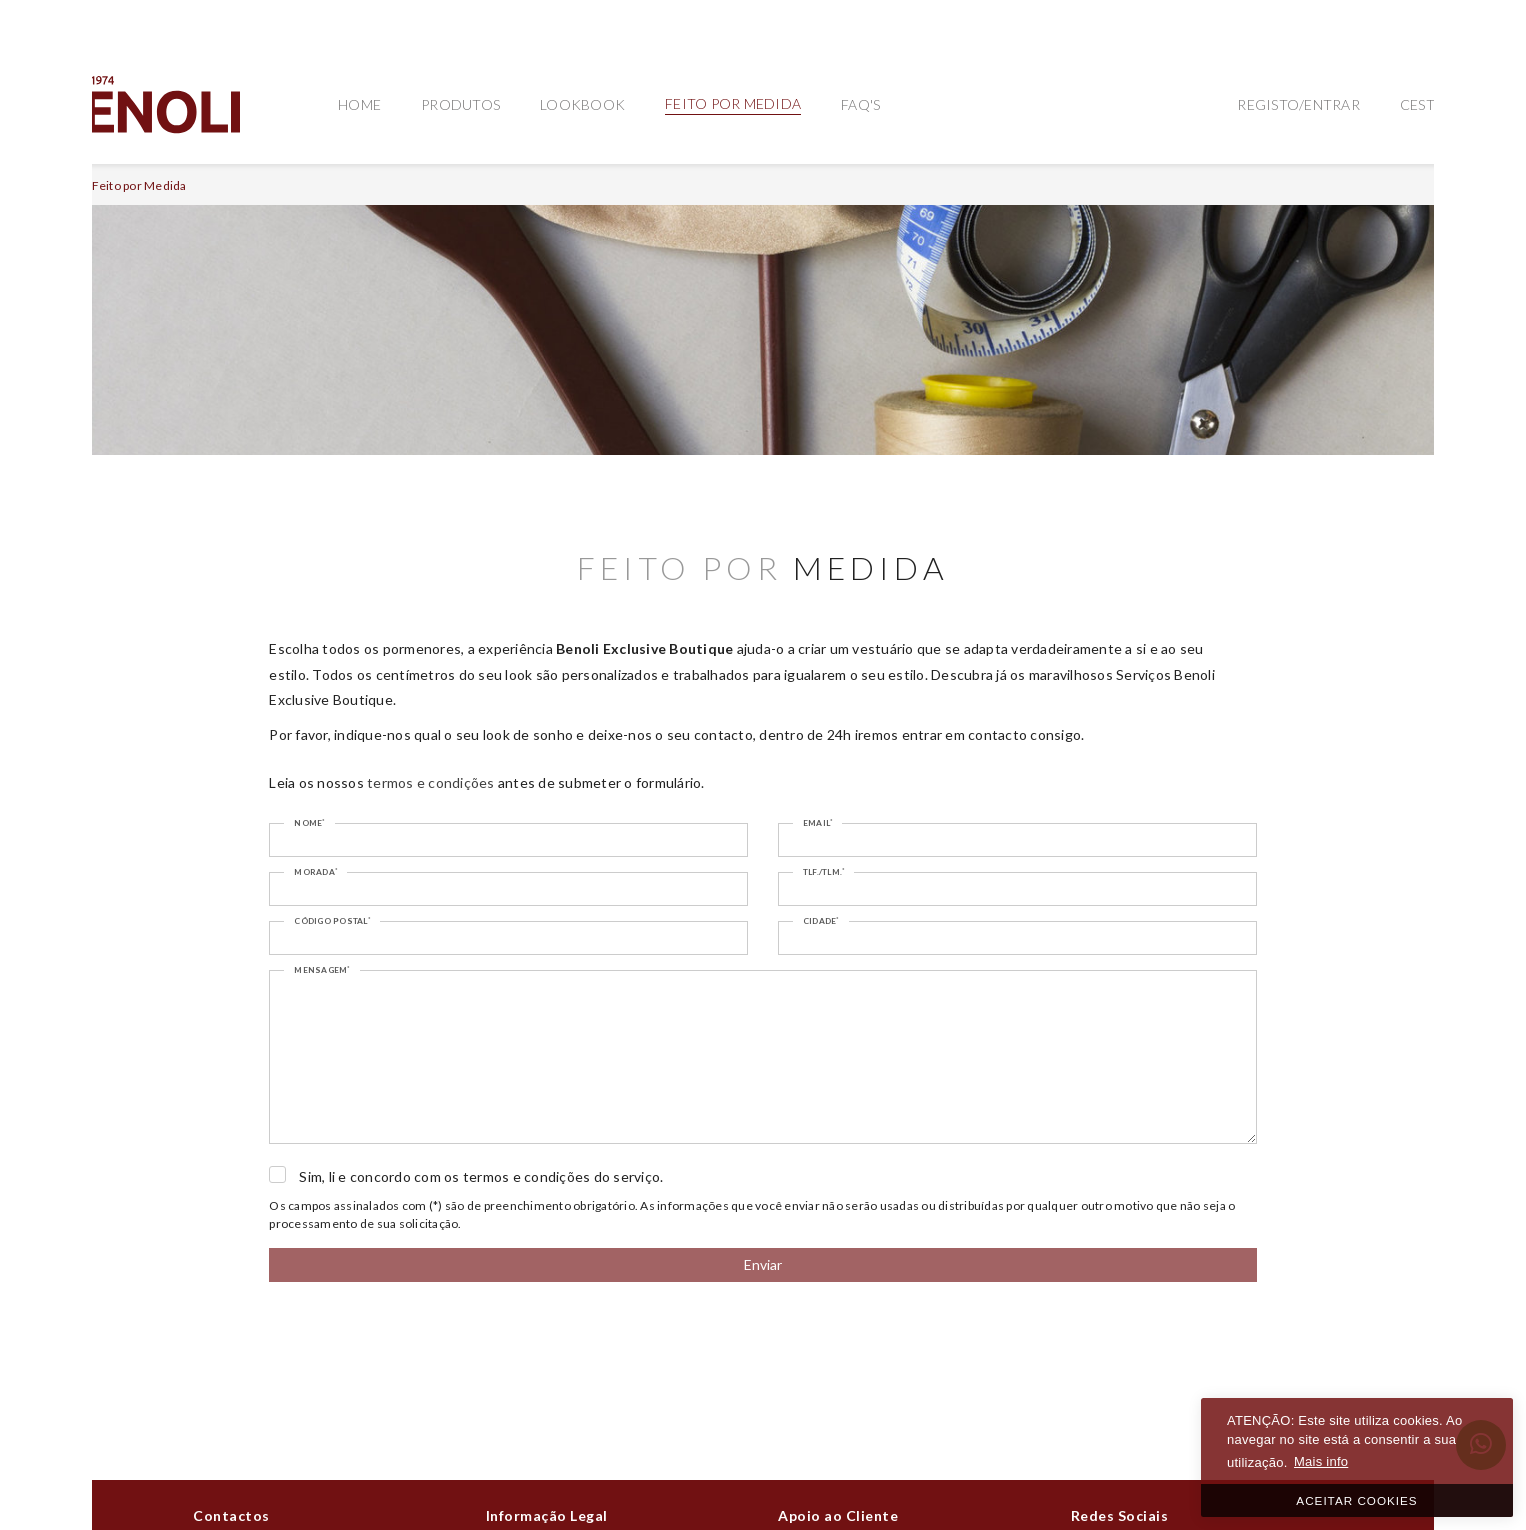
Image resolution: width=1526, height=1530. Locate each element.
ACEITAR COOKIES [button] (1356, 1500)
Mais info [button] (1321, 1461)
